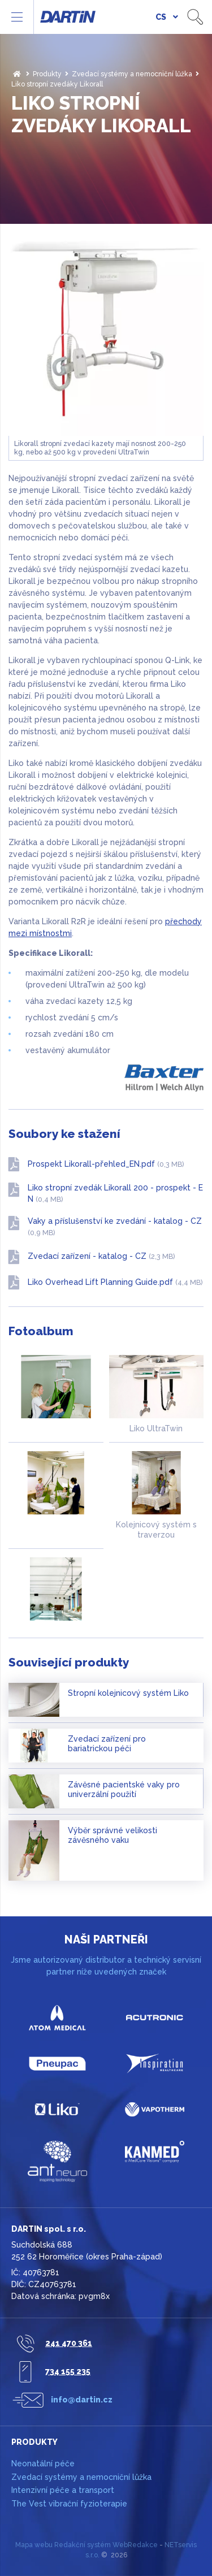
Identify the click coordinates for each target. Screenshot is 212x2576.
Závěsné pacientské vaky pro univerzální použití (124, 1789)
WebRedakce (135, 2545)
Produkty (47, 74)
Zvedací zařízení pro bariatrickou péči (107, 1744)
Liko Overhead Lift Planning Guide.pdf (115, 1282)
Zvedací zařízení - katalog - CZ (101, 1256)
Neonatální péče (43, 2463)
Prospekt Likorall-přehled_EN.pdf (106, 1163)
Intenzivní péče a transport (62, 2490)
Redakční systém (82, 2545)
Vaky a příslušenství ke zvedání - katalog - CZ (115, 1226)
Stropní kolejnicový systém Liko (128, 1693)
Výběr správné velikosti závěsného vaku (112, 1835)
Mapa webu (34, 2545)
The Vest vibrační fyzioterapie (69, 2503)
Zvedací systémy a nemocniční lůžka (132, 74)
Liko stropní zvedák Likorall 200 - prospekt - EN (115, 1193)
